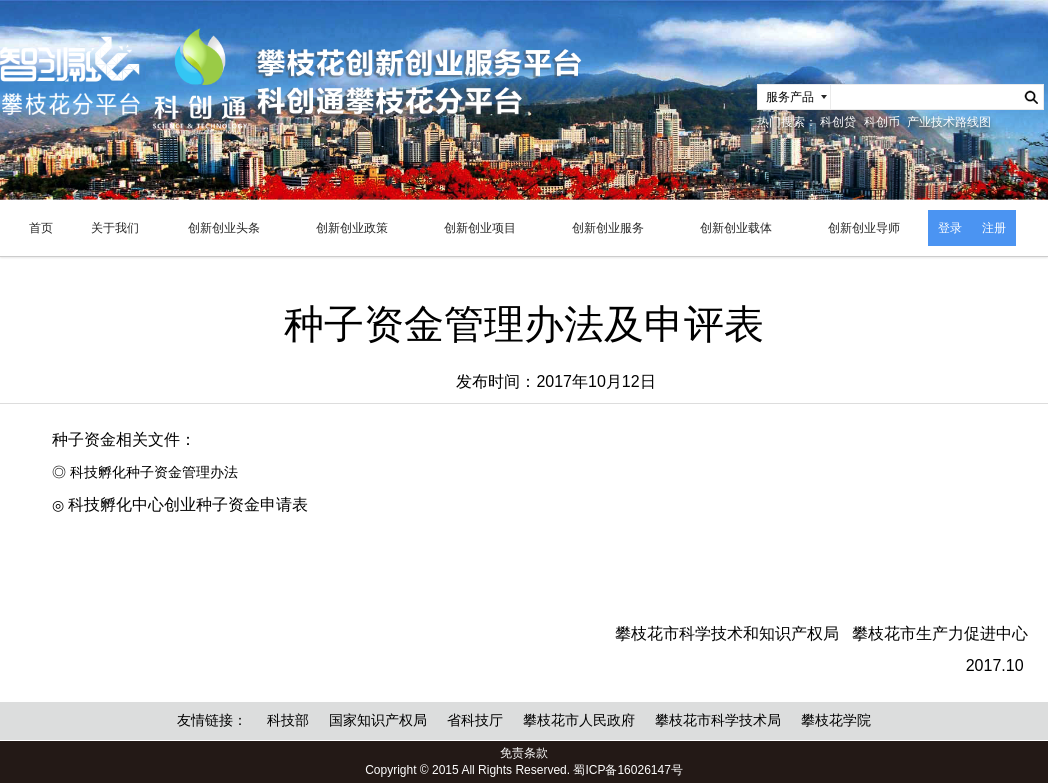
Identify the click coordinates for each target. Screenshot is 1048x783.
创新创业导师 (864, 228)
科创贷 (838, 122)
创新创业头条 (224, 228)
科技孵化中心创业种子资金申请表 (188, 504)
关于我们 (115, 228)
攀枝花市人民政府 (579, 720)
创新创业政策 (352, 228)
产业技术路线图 (949, 122)
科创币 (882, 122)
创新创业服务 (608, 228)
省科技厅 (475, 720)
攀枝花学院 (836, 720)
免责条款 (524, 753)
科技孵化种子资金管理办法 (154, 472)
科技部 (288, 720)
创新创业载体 (736, 228)
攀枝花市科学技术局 (718, 720)
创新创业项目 (480, 228)
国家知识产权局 (378, 720)
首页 (41, 228)
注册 (994, 228)
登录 (950, 228)
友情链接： (212, 720)
